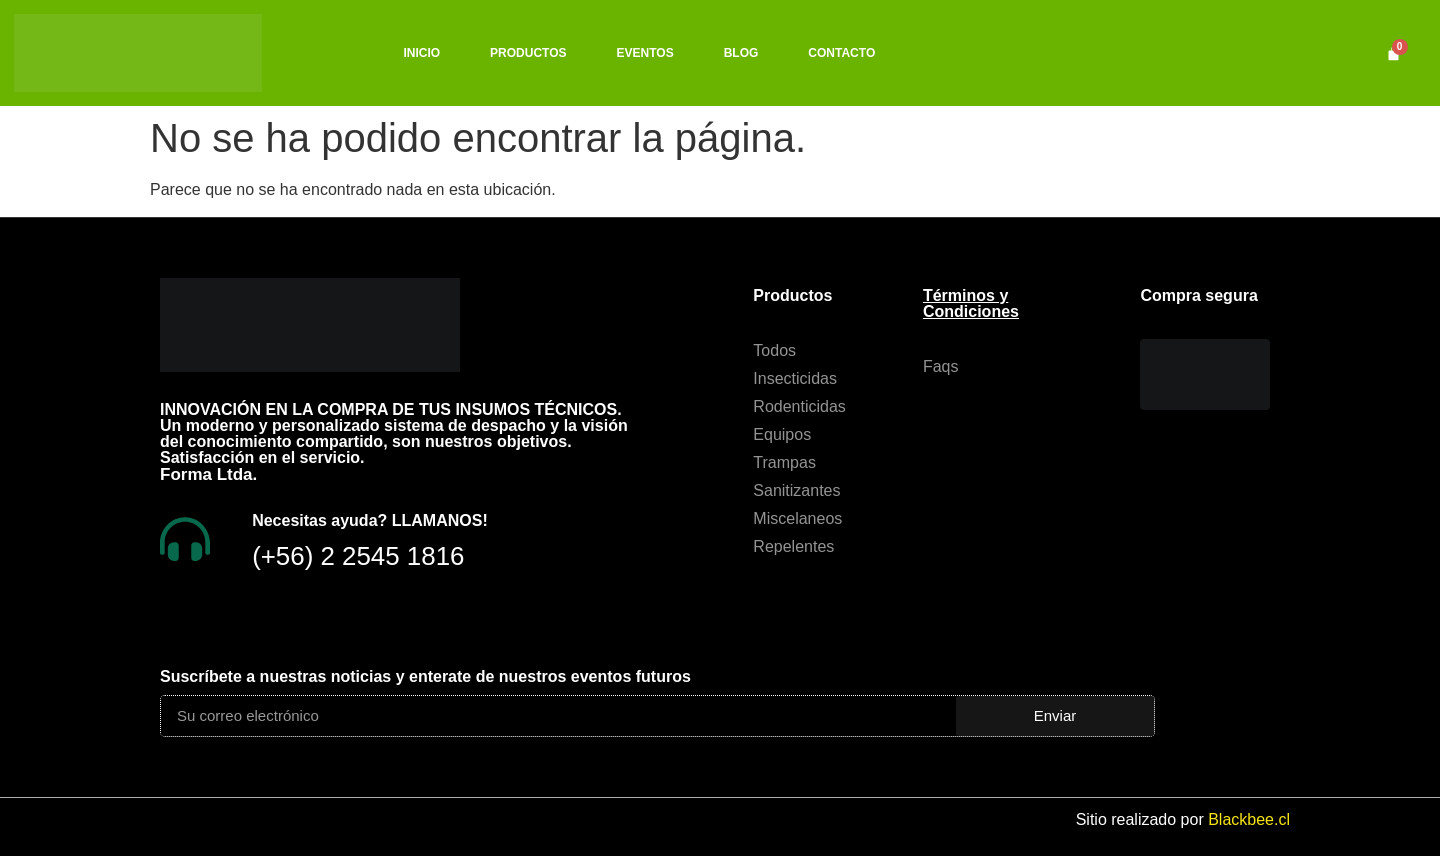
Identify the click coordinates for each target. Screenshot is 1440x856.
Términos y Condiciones (971, 303)
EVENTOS (645, 53)
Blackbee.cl (1249, 819)
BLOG (741, 53)
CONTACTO (841, 53)
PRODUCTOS (528, 53)
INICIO (421, 53)
